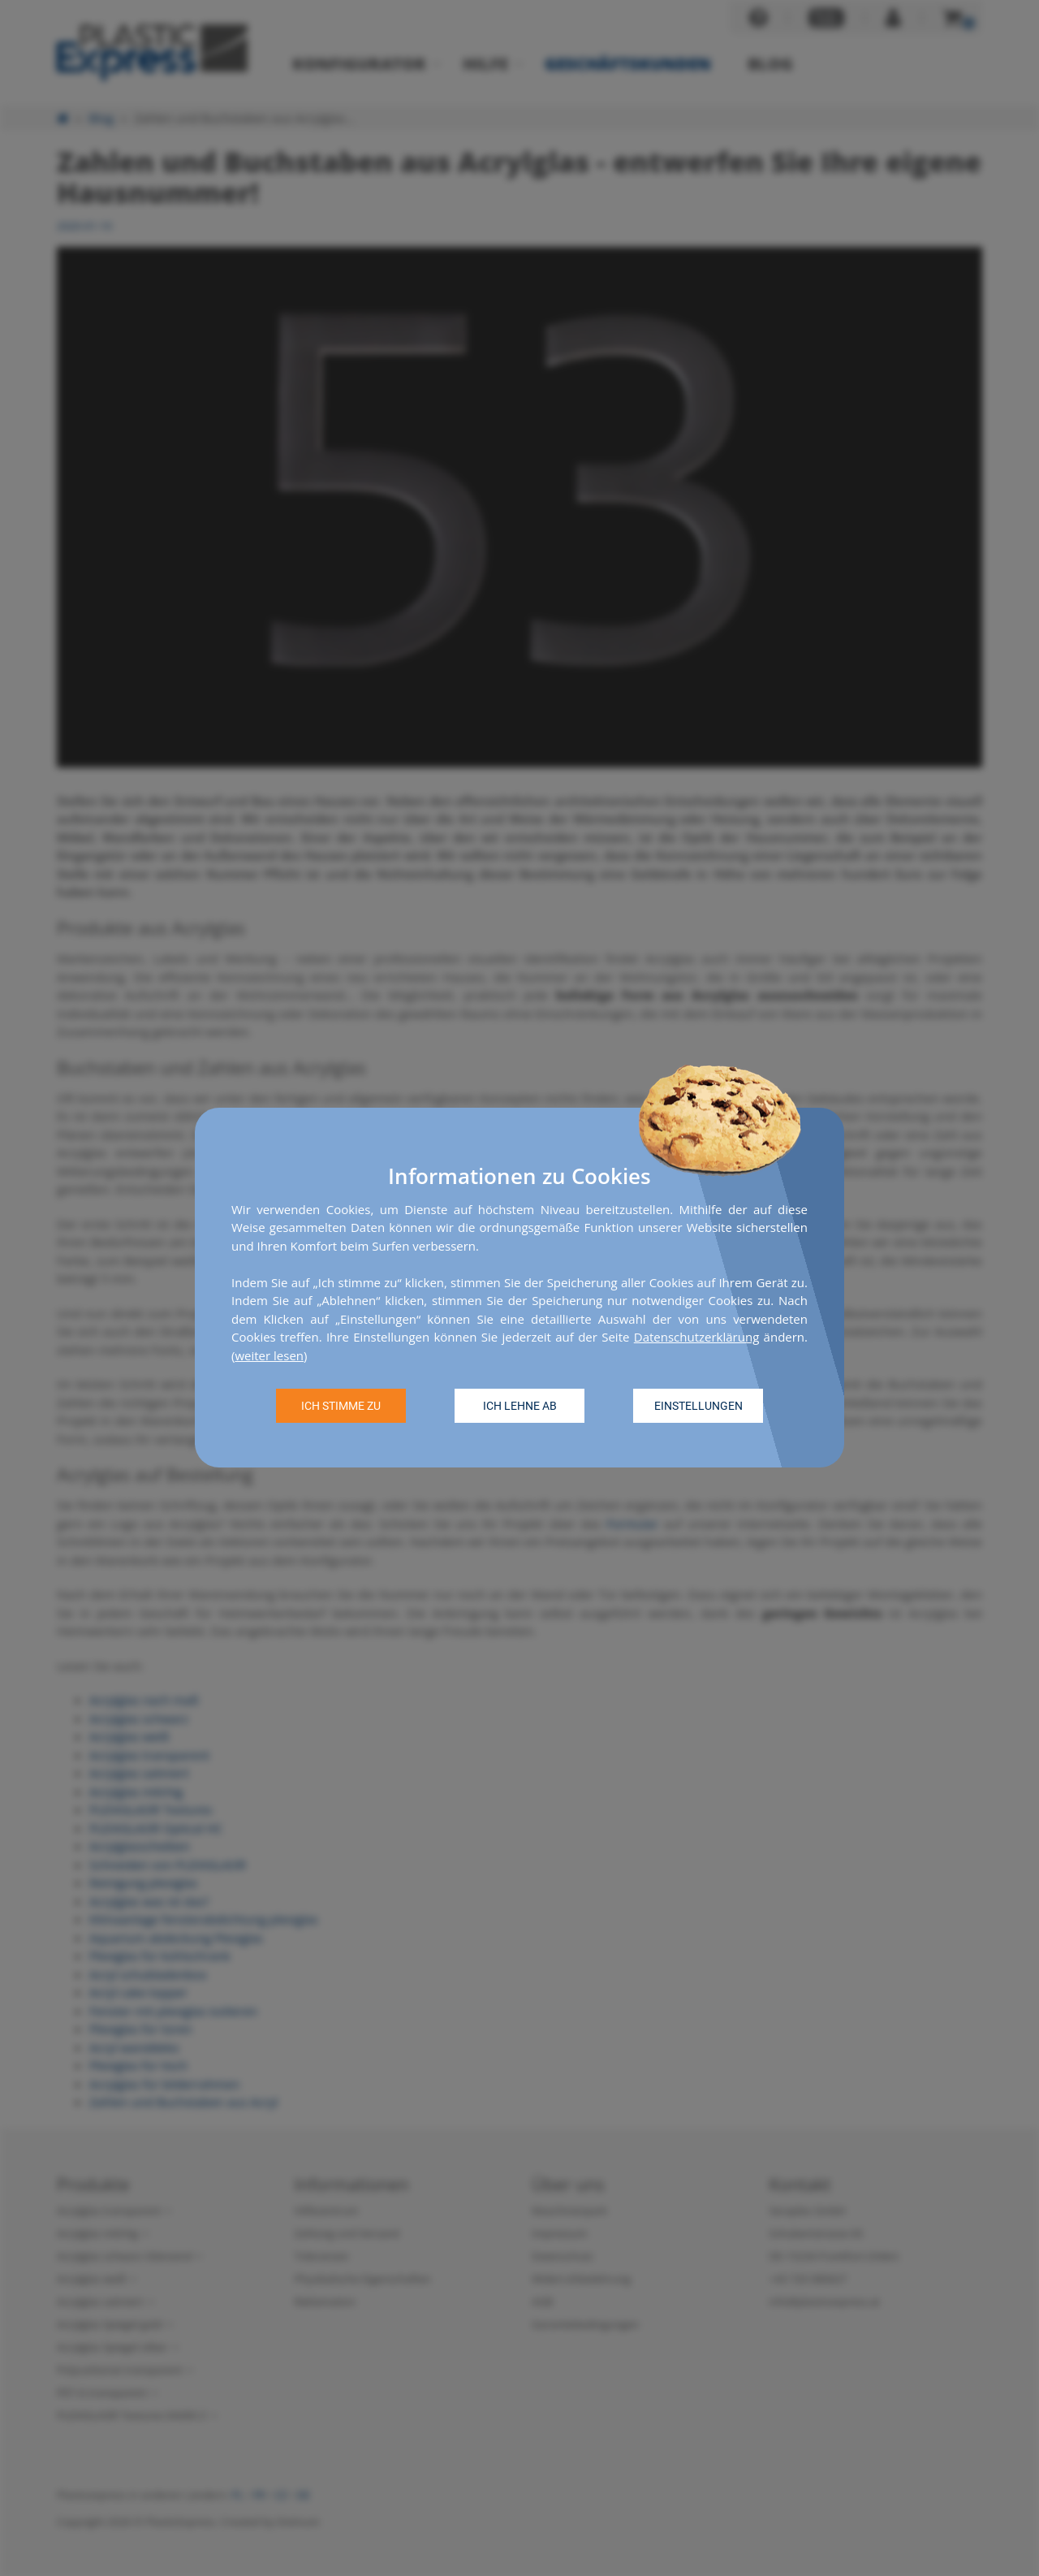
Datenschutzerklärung (697, 1337)
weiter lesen (269, 1355)
